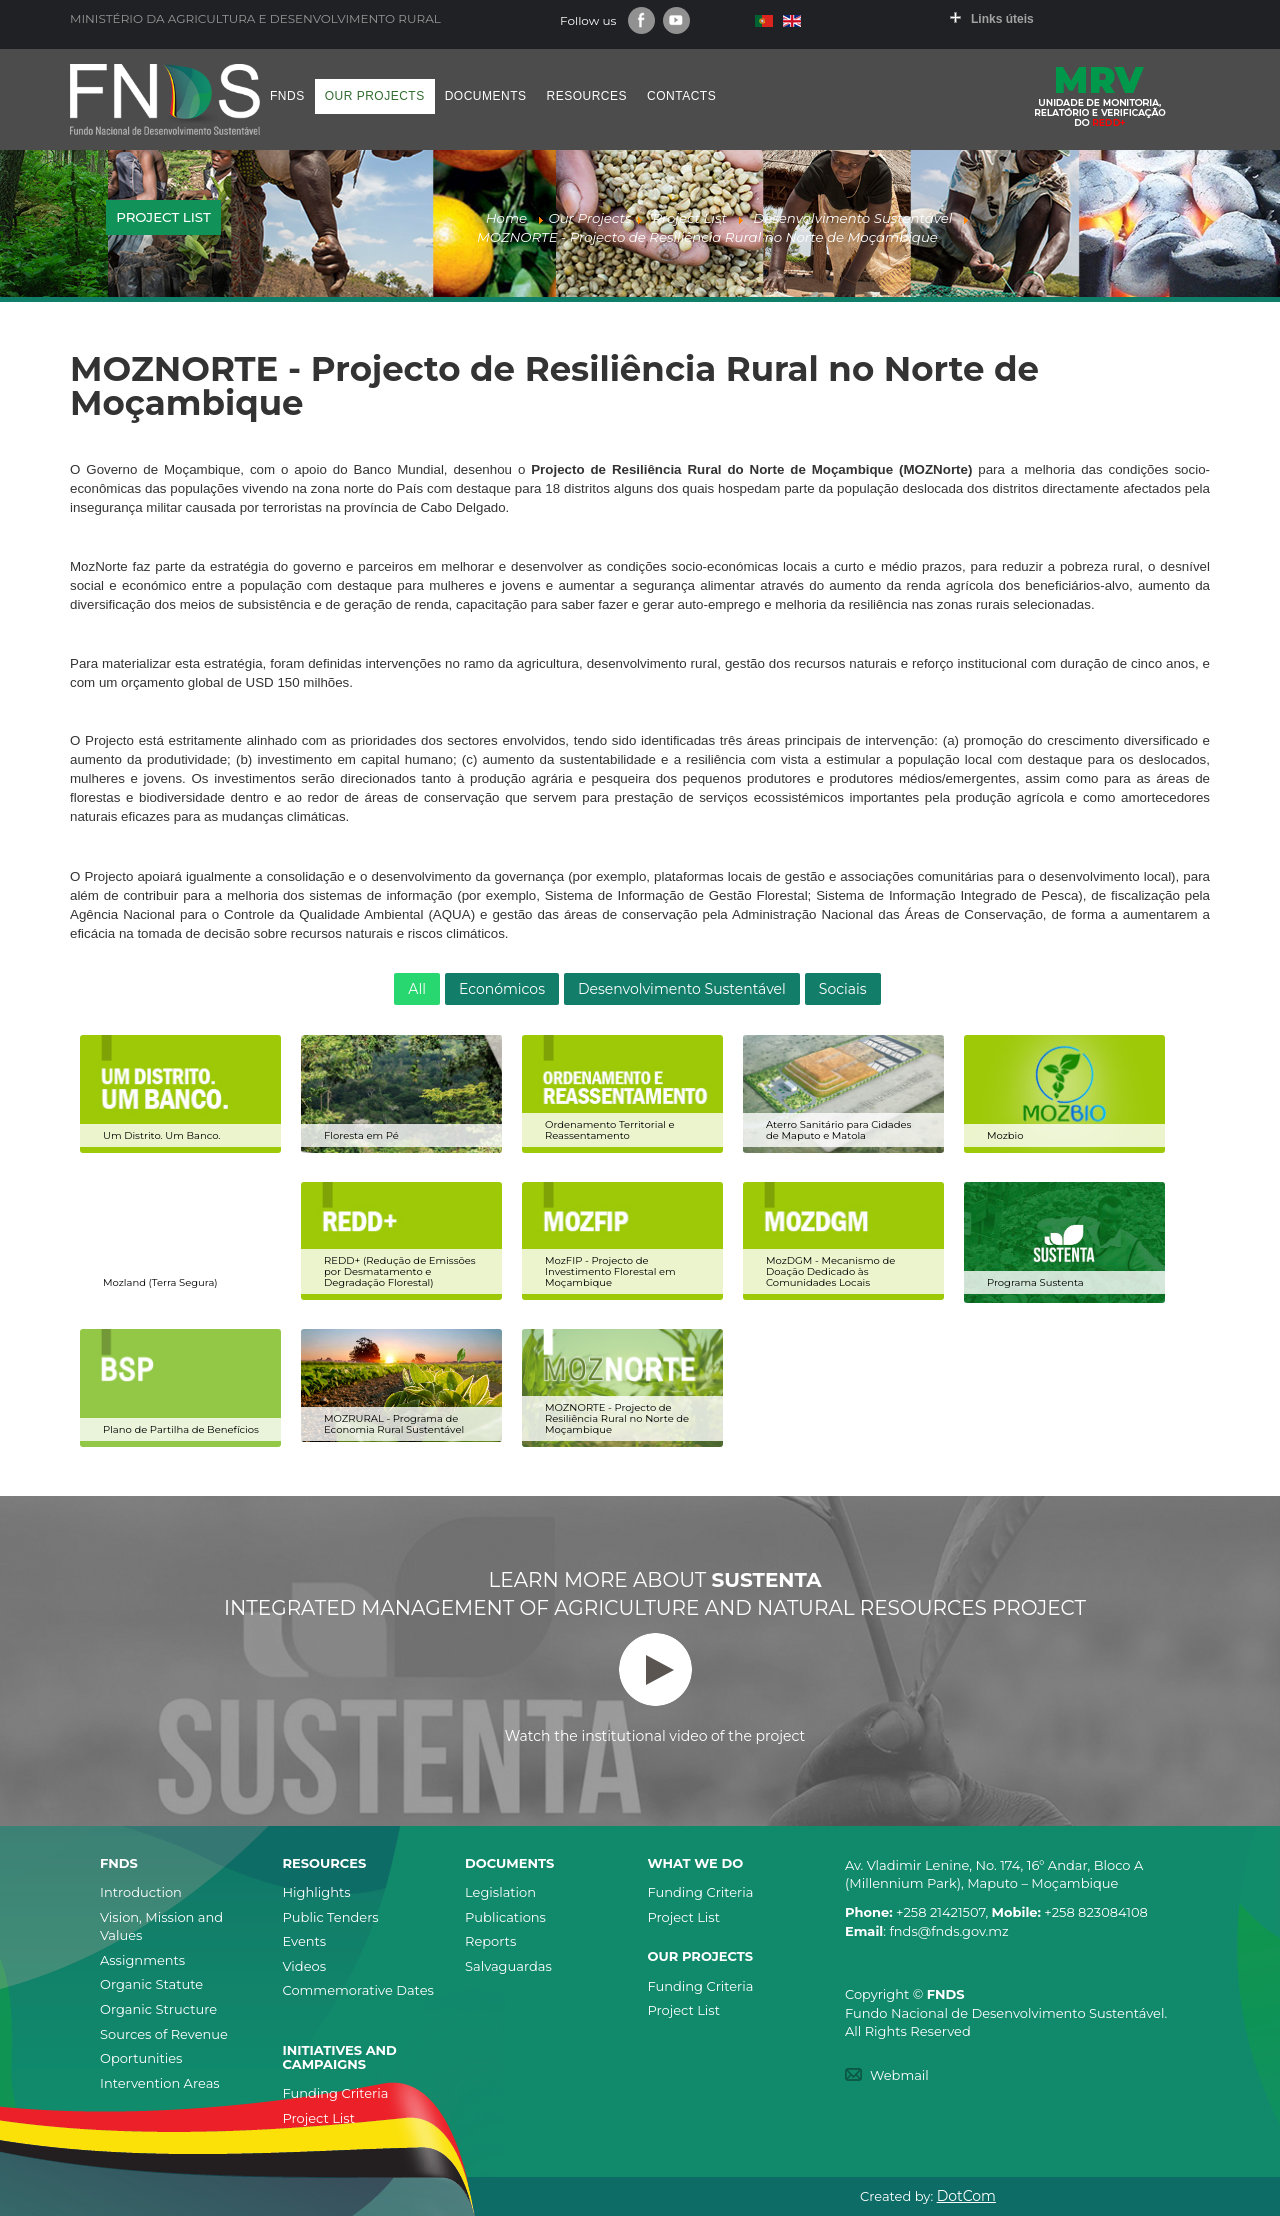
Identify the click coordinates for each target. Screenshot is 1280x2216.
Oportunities (141, 2058)
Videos (305, 1966)
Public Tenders (331, 1917)
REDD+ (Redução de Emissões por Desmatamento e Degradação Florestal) (400, 1271)
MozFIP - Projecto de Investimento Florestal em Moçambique (610, 1271)
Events (305, 1941)
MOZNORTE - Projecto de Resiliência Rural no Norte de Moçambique (617, 1418)
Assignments (142, 1960)
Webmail (899, 2075)
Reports (490, 1941)
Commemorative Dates (358, 1990)
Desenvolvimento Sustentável (682, 989)
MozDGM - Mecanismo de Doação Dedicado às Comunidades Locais (830, 1271)
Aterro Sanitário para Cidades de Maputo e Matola (838, 1130)
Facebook (641, 20)
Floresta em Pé (361, 1135)
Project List (684, 1917)
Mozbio (1005, 1135)
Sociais (843, 989)
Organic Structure (158, 2009)
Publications (505, 1917)
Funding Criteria (701, 1892)
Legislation (500, 1892)
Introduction (141, 1892)
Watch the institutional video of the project (655, 1689)
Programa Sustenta (1035, 1282)
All (417, 989)
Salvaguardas (508, 1966)
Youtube (676, 20)
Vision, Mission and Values (161, 1926)
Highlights (317, 1892)
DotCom (966, 2196)
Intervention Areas (160, 2083)
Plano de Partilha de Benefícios (181, 1429)
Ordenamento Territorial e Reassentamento (610, 1130)
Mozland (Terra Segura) (160, 1282)
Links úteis (1002, 19)
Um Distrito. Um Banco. (161, 1135)
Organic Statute (151, 1984)
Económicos (502, 989)
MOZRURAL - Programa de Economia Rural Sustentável (394, 1424)
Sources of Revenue (164, 2034)
